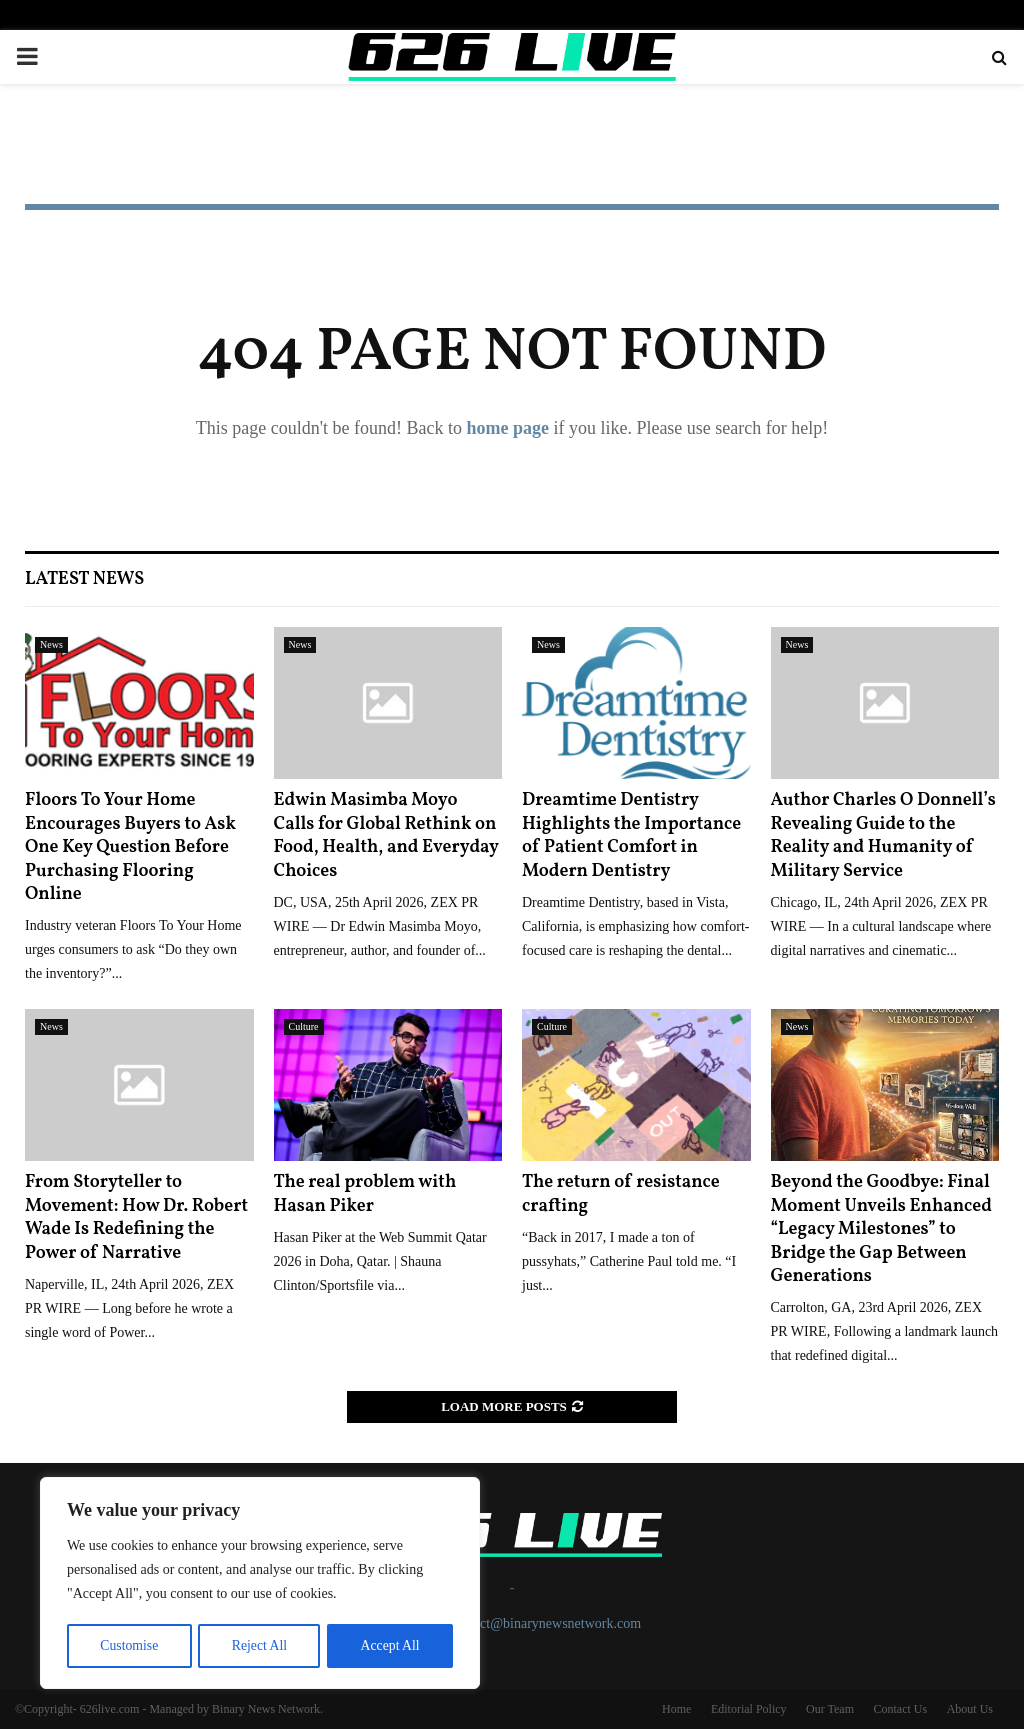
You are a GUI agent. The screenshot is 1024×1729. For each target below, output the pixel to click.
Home (676, 1709)
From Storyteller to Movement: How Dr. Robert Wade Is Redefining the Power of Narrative (136, 1217)
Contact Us (900, 1709)
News (51, 644)
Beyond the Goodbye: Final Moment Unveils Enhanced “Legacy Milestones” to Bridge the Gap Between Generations (881, 1229)
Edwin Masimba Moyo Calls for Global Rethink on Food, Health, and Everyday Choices (386, 835)
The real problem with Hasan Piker (365, 1194)
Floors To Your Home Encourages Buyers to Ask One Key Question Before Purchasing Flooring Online (130, 847)
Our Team (830, 1709)
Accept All (390, 1645)
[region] (260, 1584)
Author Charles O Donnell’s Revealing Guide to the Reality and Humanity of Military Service (883, 835)
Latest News (84, 579)
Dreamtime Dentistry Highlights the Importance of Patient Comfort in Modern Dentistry (631, 835)
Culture (304, 1026)
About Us (970, 1709)
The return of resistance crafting (621, 1194)
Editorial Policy (749, 1709)
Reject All (259, 1645)
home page (507, 428)
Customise (128, 1645)
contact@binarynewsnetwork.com (545, 1623)
